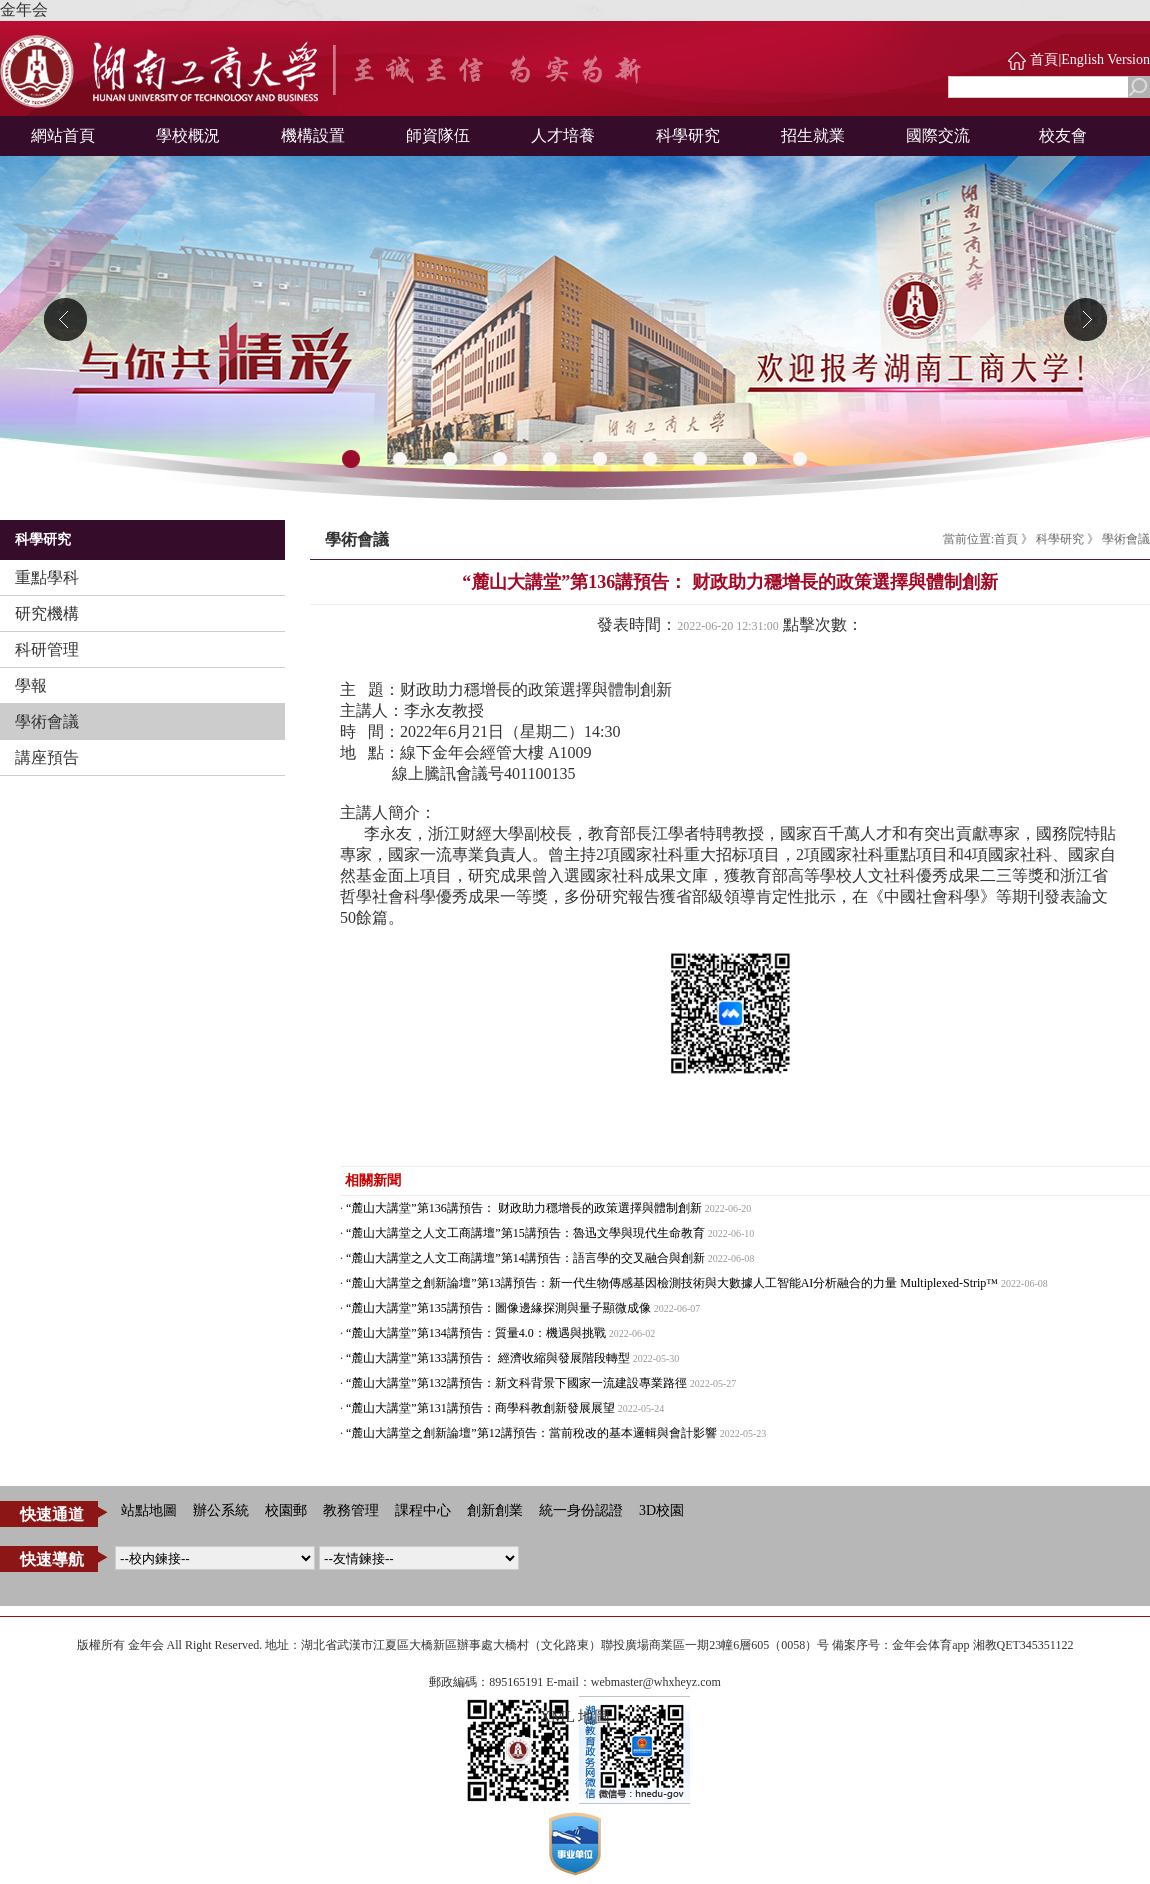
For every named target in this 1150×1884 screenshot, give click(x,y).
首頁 (1044, 59)
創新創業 (495, 1510)
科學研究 (688, 135)
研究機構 (47, 613)
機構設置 (313, 135)
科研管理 (47, 649)
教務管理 (351, 1510)
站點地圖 (149, 1510)
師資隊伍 (438, 135)
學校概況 (188, 135)
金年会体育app (930, 1645)
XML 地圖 (575, 1716)
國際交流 (938, 135)
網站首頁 (63, 135)
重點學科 (47, 577)
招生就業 (813, 135)
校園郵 (286, 1510)
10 (800, 460)
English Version (1105, 59)
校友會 (1063, 135)
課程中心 (423, 1510)
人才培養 (563, 135)
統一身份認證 (581, 1510)
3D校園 (661, 1510)
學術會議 (47, 721)
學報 (31, 685)
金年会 (24, 9)
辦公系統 (221, 1510)
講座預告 (47, 757)
